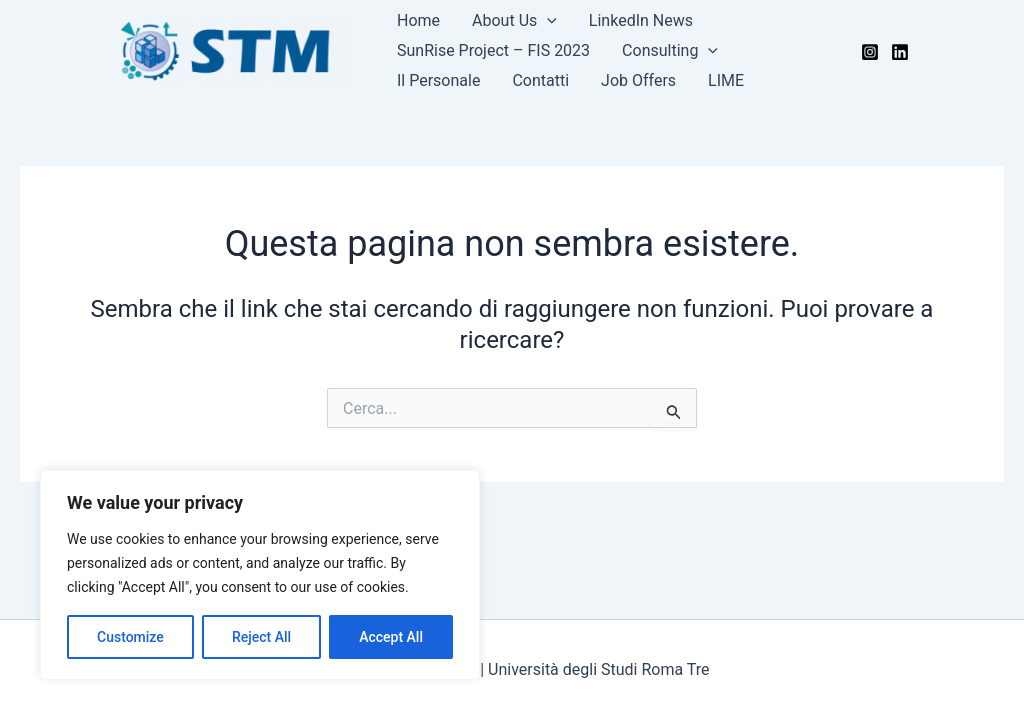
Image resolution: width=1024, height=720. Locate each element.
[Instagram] (870, 52)
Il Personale (438, 80)
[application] (547, 21)
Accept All (391, 637)
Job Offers (638, 80)
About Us (514, 21)
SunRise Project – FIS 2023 (493, 50)
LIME (726, 80)
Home (418, 20)
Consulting (670, 51)
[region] (260, 575)
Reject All (261, 637)
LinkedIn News (641, 20)
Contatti (540, 80)
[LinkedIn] (900, 52)
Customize (130, 637)
